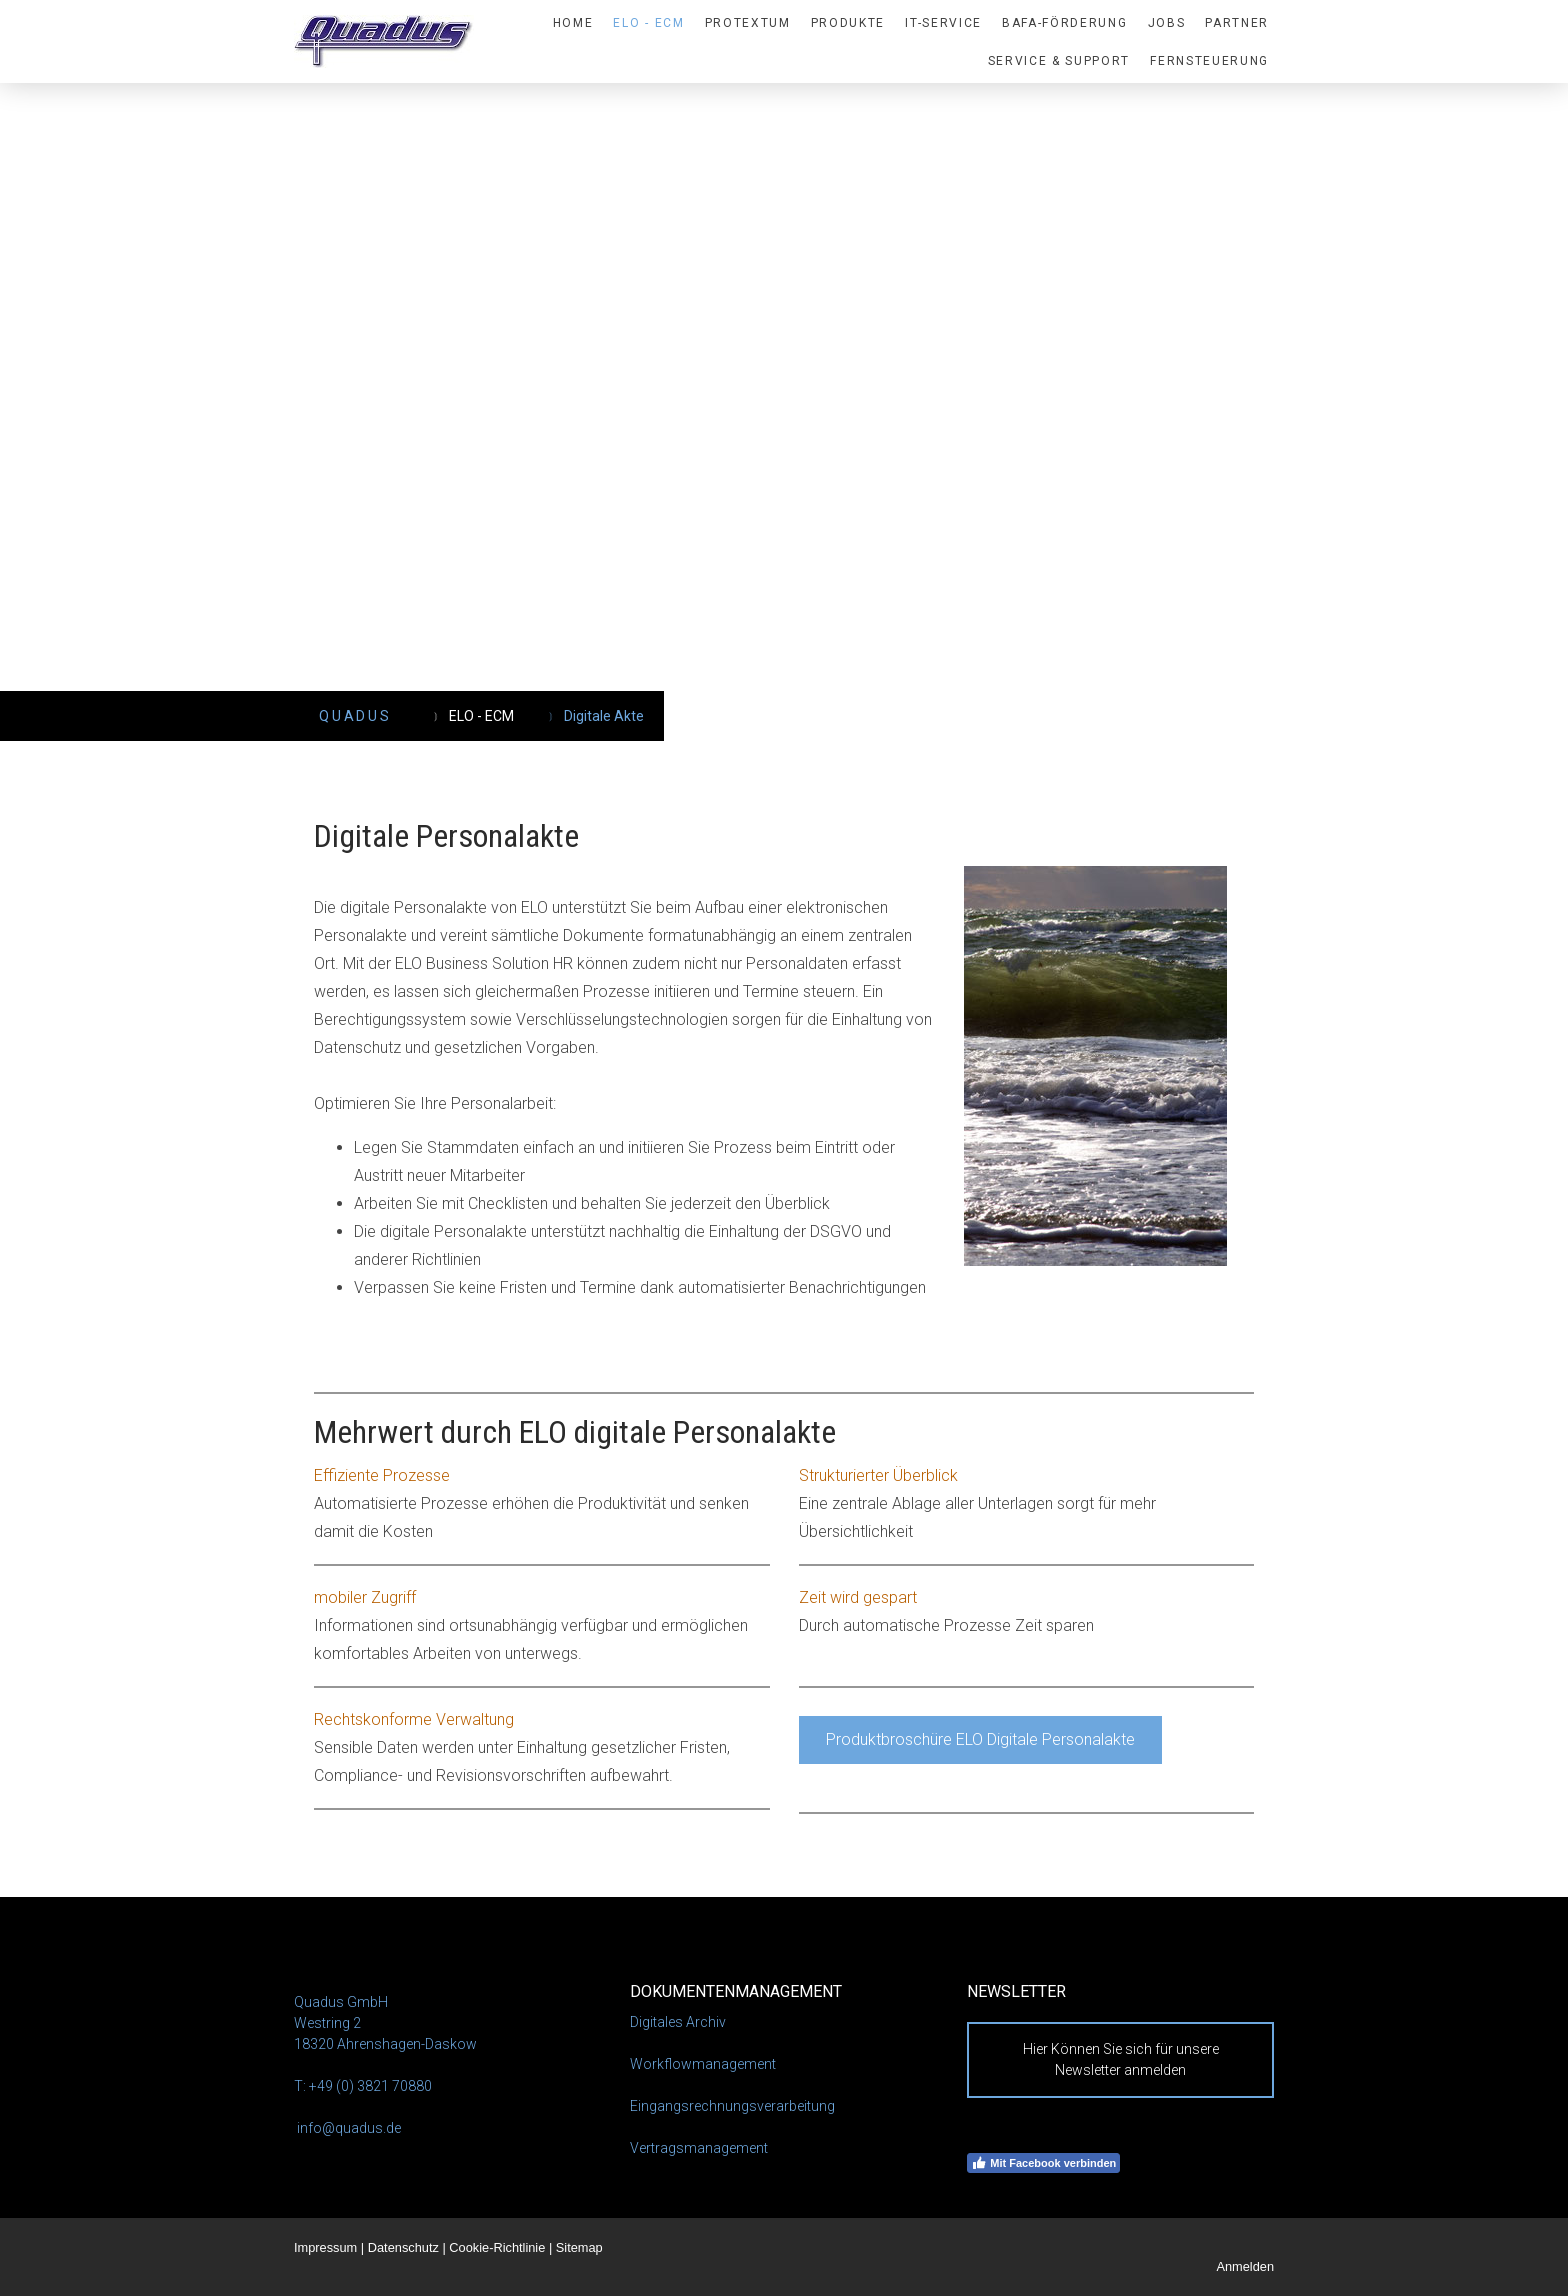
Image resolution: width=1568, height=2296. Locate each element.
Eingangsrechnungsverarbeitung (732, 2106)
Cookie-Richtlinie (497, 2247)
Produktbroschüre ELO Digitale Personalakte (980, 1739)
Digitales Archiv (678, 2022)
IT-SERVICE (943, 23)
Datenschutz (403, 2247)
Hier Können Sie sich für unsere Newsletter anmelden (1121, 2059)
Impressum (325, 2247)
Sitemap (579, 2247)
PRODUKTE (848, 23)
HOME (573, 23)
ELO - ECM (648, 23)
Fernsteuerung (1209, 61)
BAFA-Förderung (1065, 23)
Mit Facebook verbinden (1043, 2163)
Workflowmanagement (703, 2064)
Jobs (1167, 23)
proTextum (748, 23)
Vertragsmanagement (699, 2148)
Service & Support (1059, 61)
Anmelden (1245, 2266)
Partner (1237, 23)
